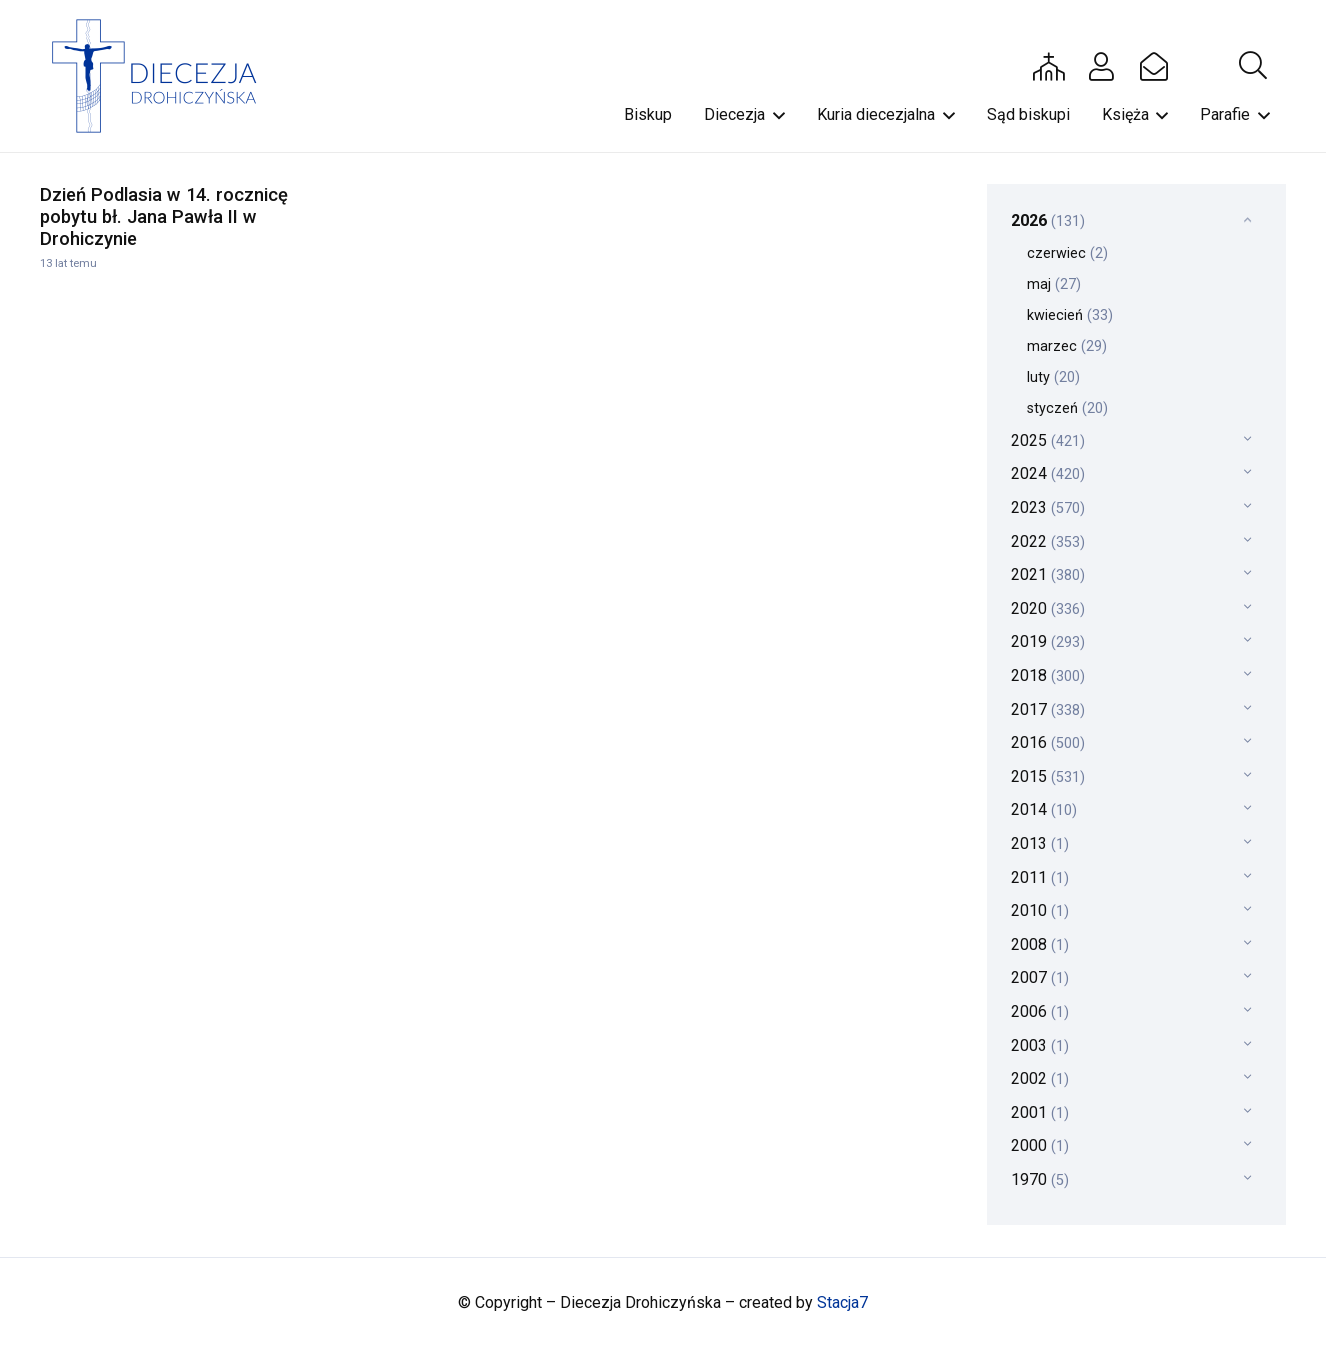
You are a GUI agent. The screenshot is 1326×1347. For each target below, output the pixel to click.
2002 (1040, 1078)
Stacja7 (842, 1302)
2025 (1048, 440)
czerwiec (1067, 253)
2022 (1048, 541)
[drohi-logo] (163, 76)
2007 (1040, 977)
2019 (1048, 641)
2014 (1044, 809)
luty (1053, 377)
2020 (1048, 608)
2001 (1040, 1112)
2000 (1040, 1145)
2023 (1048, 507)
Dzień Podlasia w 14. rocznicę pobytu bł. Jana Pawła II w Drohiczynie (164, 216)
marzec (1067, 346)
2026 (1048, 220)
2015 (1048, 776)
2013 (1040, 843)
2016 (1048, 742)
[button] (1253, 66)
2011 (1040, 877)
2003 (1040, 1045)
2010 (1040, 910)
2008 (1040, 944)
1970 (1040, 1179)
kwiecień (1070, 315)
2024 (1048, 473)
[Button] (1049, 66)
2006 (1040, 1011)
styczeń (1067, 408)
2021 (1048, 574)
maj (1054, 284)
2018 (1048, 675)
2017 (1048, 709)
